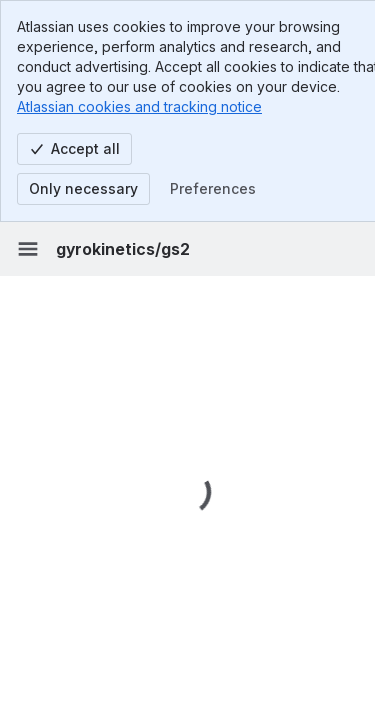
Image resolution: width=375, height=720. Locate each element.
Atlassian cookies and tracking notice (139, 106)
